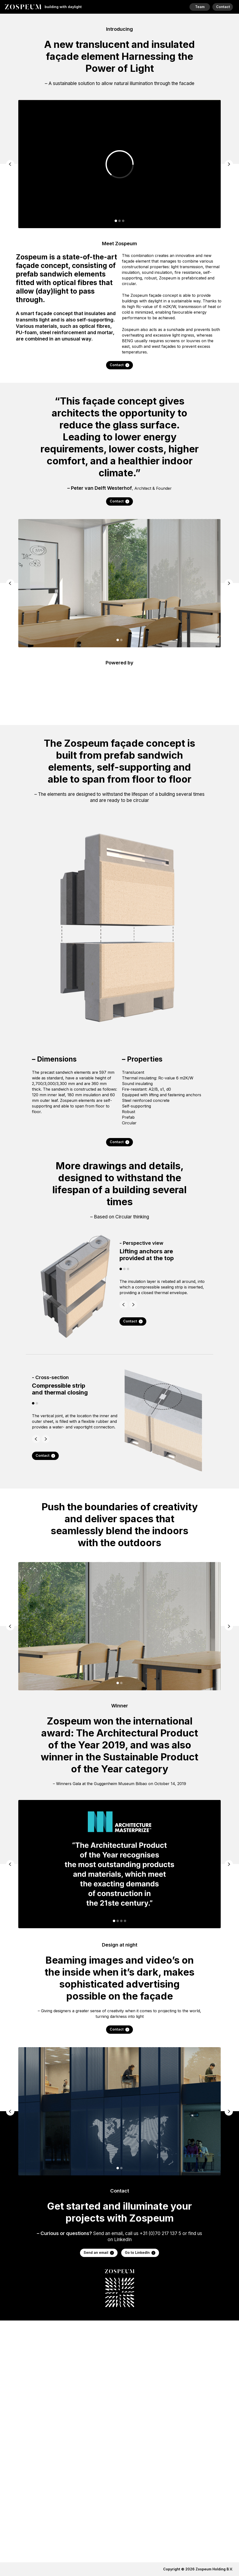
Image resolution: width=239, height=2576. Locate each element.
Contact (223, 7)
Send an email (96, 2252)
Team (200, 7)
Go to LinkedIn (137, 2252)
